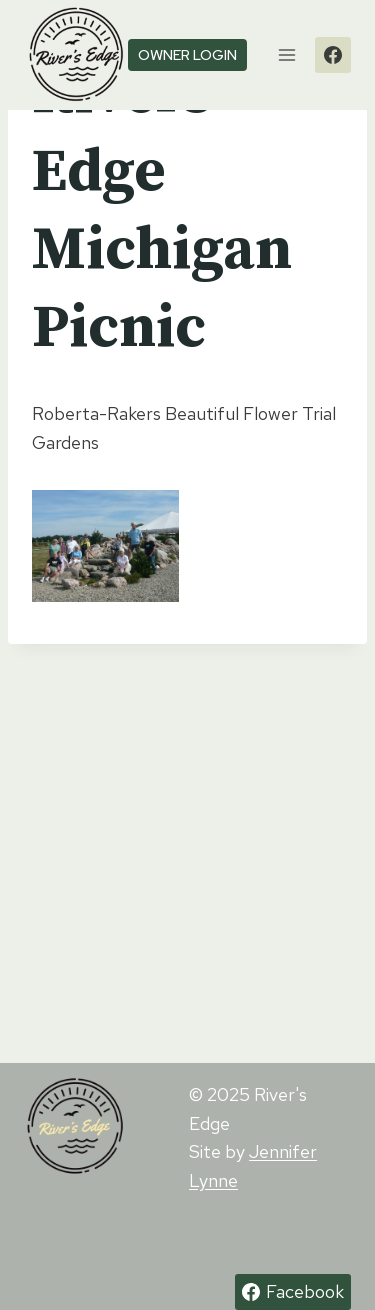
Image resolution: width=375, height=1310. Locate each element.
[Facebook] (333, 55)
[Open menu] (286, 54)
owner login (187, 54)
